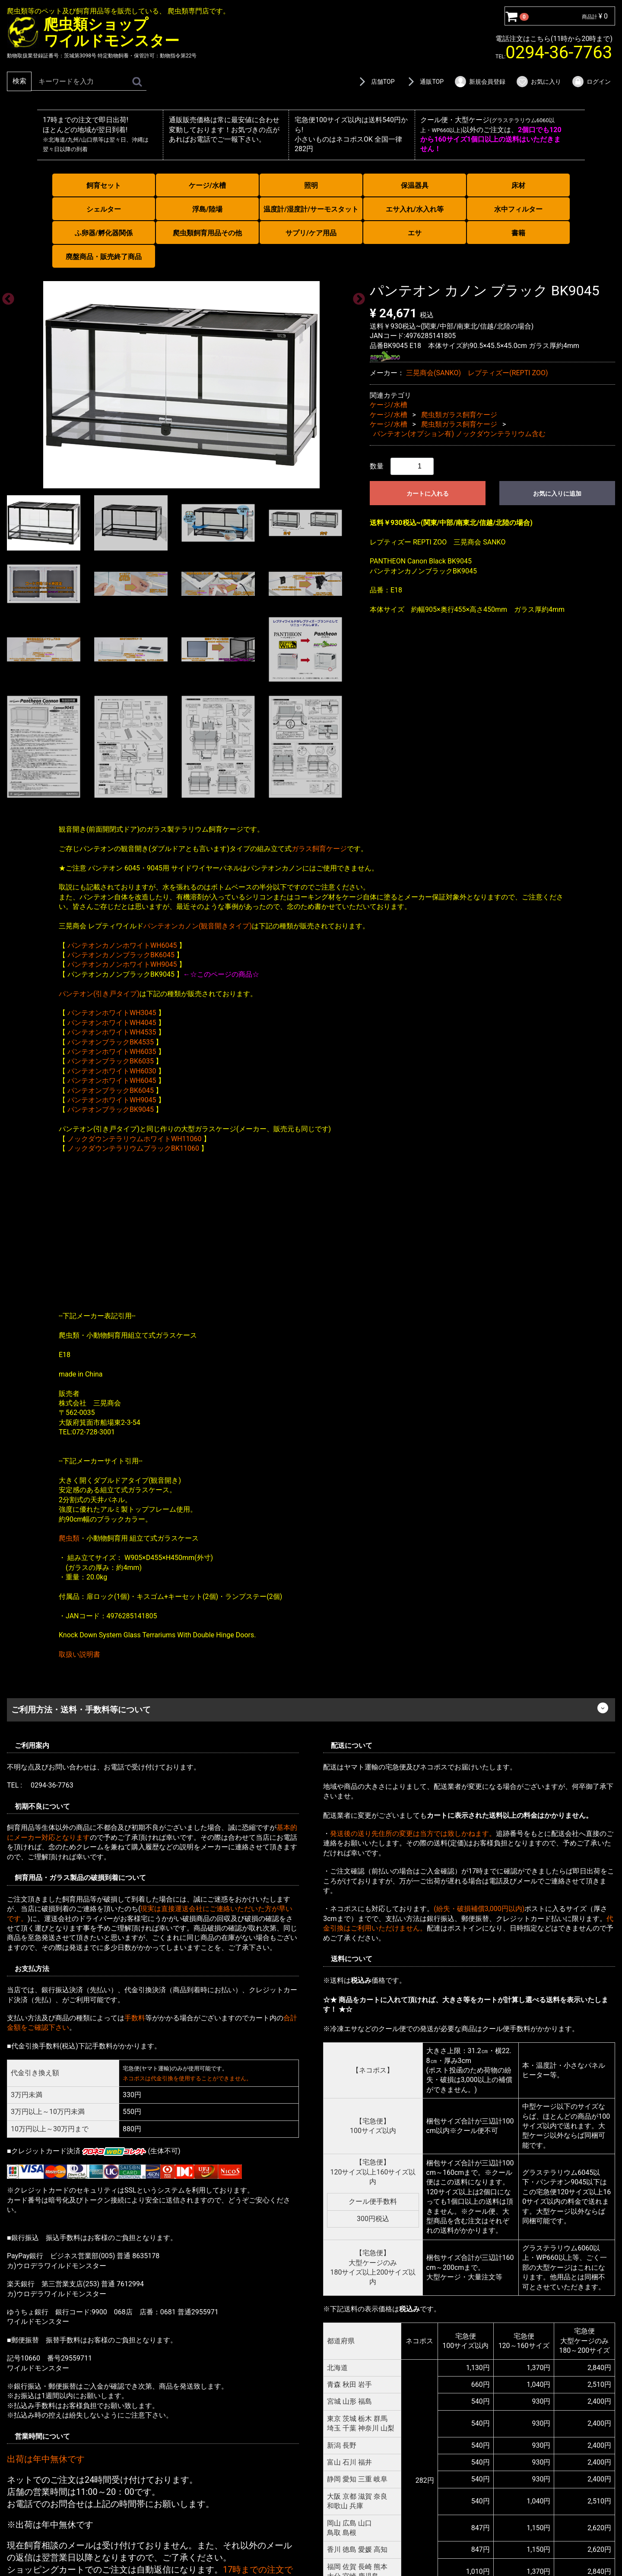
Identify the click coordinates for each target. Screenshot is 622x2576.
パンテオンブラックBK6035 (110, 1061)
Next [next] (356, 296)
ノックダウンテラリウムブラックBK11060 (133, 1148)
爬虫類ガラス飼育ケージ (459, 414)
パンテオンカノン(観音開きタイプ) (197, 925)
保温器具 (414, 185)
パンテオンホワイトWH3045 (111, 1013)
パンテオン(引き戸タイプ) (99, 993)
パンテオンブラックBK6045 (110, 1090)
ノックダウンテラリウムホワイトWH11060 (134, 1138)
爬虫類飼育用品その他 (207, 233)
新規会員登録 (479, 81)
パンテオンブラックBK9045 (110, 1109)
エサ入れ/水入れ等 (415, 209)
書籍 (518, 233)
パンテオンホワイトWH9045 (111, 1100)
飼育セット (103, 185)
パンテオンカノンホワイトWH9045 (122, 964)
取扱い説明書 (79, 1654)
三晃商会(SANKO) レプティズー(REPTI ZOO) (477, 373)
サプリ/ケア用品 (311, 233)
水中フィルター (518, 209)
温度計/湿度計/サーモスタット (311, 209)
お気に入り (538, 81)
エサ (415, 233)
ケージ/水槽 (207, 185)
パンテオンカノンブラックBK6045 (121, 955)
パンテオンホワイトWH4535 (111, 1032)
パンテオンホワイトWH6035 (111, 1051)
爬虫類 (69, 1538)
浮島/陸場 (207, 209)
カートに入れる (427, 493)
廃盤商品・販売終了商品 (104, 257)
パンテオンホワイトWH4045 (111, 1022)
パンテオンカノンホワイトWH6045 (122, 945)
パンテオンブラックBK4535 (110, 1042)
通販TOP (424, 81)
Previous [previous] (5, 296)
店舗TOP (375, 81)
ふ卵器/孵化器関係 (104, 233)
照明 (311, 185)
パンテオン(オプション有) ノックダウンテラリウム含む (459, 434)
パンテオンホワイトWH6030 (111, 1070)
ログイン (591, 81)
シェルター (103, 209)
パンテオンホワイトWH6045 (111, 1080)
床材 (518, 185)
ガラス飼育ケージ (319, 848)
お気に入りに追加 (557, 493)
